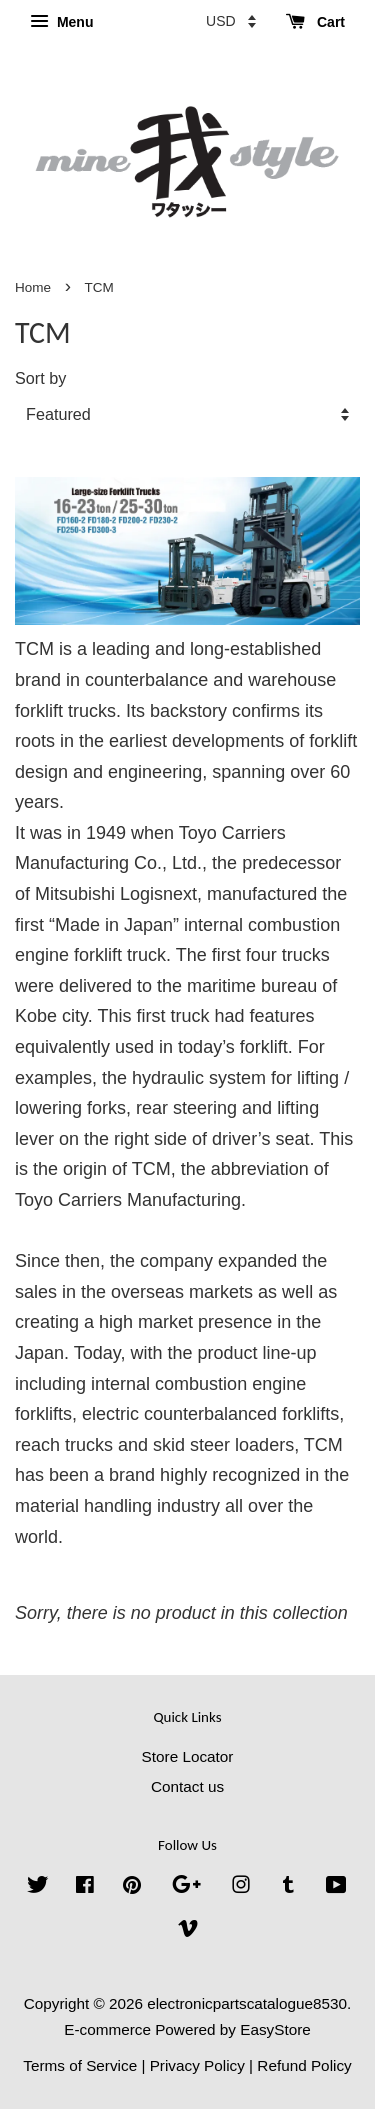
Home (33, 287)
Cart (315, 22)
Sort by (40, 378)
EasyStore (275, 2029)
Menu (61, 22)
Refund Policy (304, 2065)
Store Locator (188, 1756)
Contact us (187, 1786)
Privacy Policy (197, 2065)
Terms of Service (80, 2065)
